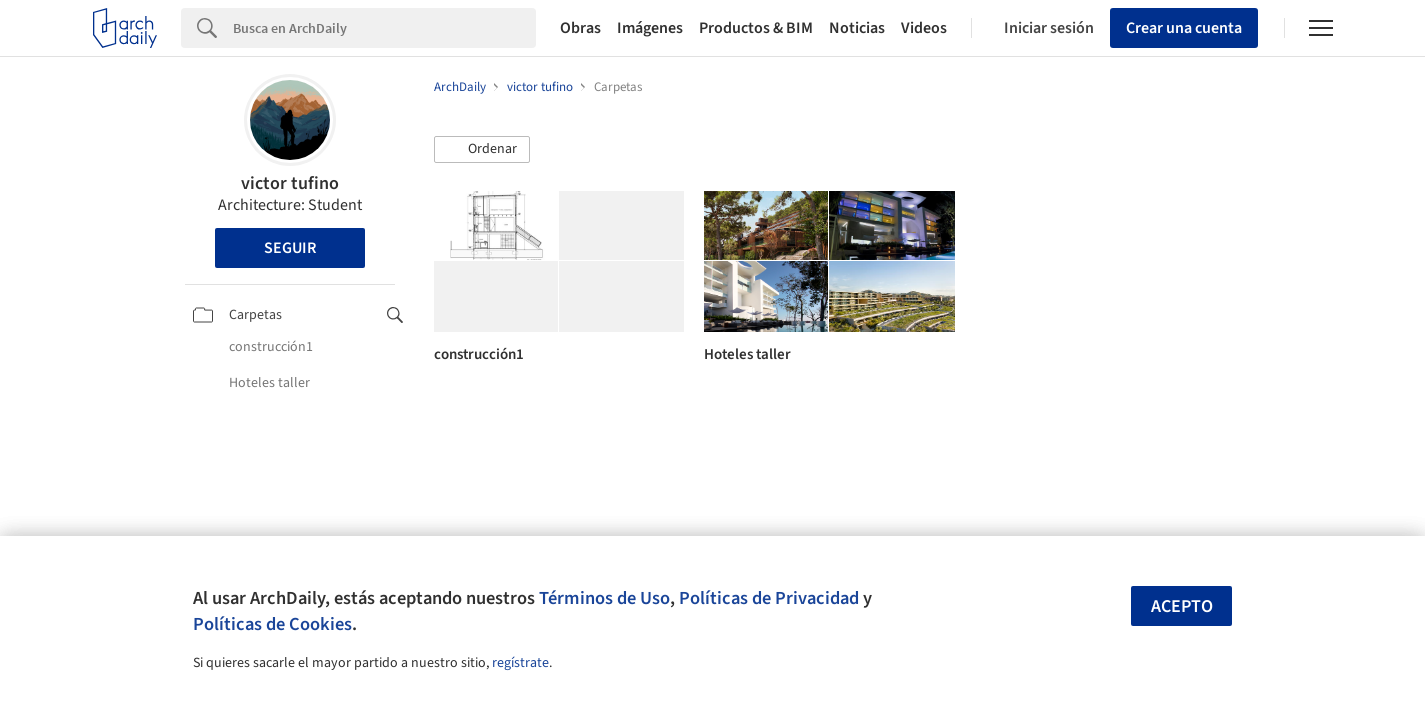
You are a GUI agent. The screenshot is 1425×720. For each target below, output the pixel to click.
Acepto (1182, 606)
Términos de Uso (604, 598)
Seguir (290, 248)
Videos (924, 28)
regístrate (520, 663)
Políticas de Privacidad (769, 598)
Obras (580, 28)
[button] (482, 150)
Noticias (857, 28)
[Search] (384, 28)
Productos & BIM (756, 28)
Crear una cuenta (1184, 28)
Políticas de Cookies (272, 624)
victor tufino (290, 183)
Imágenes (650, 28)
